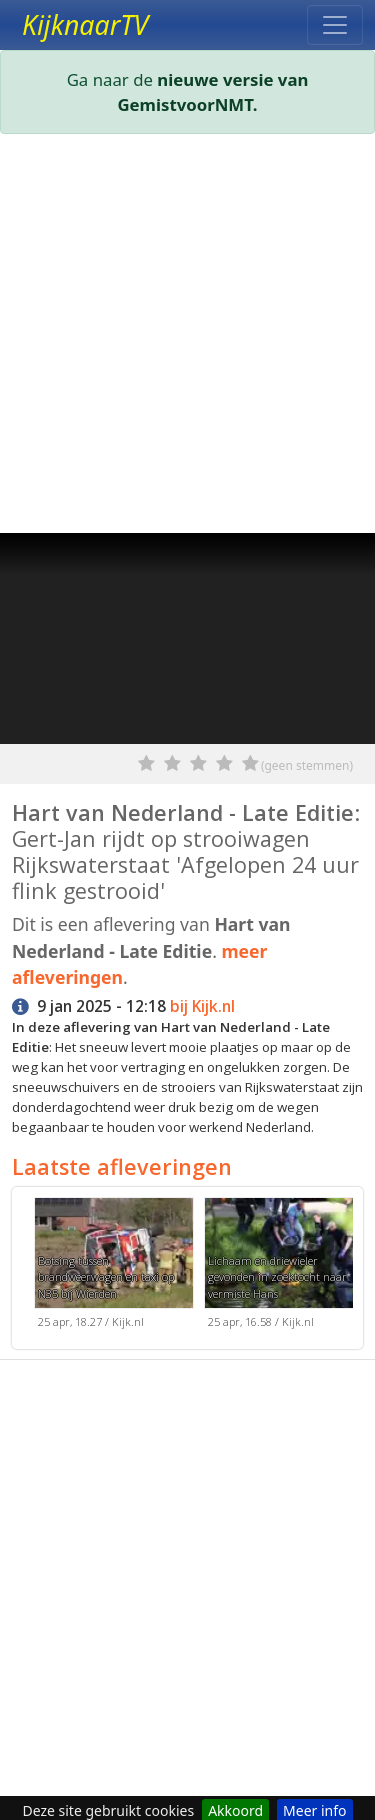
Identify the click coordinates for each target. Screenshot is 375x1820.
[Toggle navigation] (335, 25)
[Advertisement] (187, 337)
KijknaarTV (85, 25)
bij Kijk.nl (202, 1006)
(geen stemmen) (307, 765)
